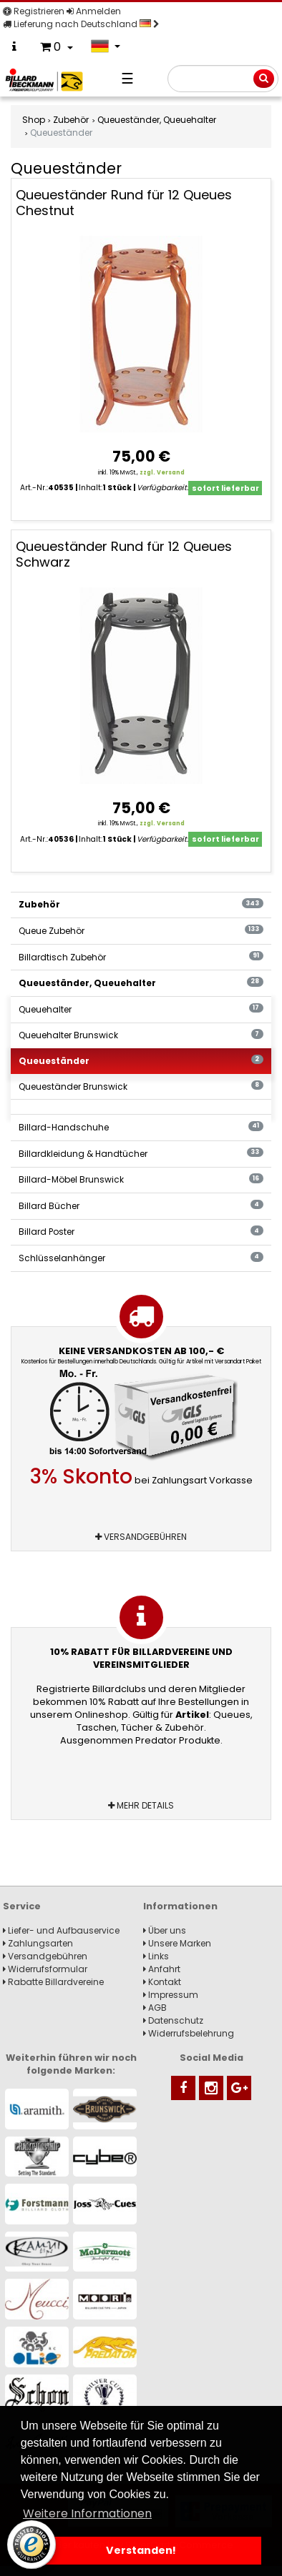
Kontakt (162, 1982)
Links (156, 1956)
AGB (155, 2007)
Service (22, 1906)
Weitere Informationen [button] (87, 2513)
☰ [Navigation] (127, 79)
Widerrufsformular (45, 1969)
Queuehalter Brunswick (141, 1035)
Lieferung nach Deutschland (81, 24)
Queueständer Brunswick (141, 1086)
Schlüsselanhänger (141, 1258)
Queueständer (141, 1061)
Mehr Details (141, 1805)
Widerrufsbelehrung (188, 2033)
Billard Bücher (141, 1206)
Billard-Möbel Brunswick (141, 1179)
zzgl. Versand (162, 473)
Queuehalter (141, 1009)
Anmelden (94, 11)
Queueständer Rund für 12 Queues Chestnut (124, 202)
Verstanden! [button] (141, 2550)
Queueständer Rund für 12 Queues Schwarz (124, 554)
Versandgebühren (141, 1537)
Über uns (164, 1930)
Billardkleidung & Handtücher (141, 1154)
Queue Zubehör (141, 931)
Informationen (180, 1906)
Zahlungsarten (38, 1943)
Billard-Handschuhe (141, 1127)
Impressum (170, 1995)
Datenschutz (173, 2020)
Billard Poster (141, 1231)
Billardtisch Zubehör (141, 957)
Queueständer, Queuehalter (141, 983)
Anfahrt (161, 1969)
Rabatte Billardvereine (53, 1982)
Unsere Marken (177, 1943)
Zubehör (141, 904)
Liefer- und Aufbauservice (61, 1930)
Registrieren (33, 11)
